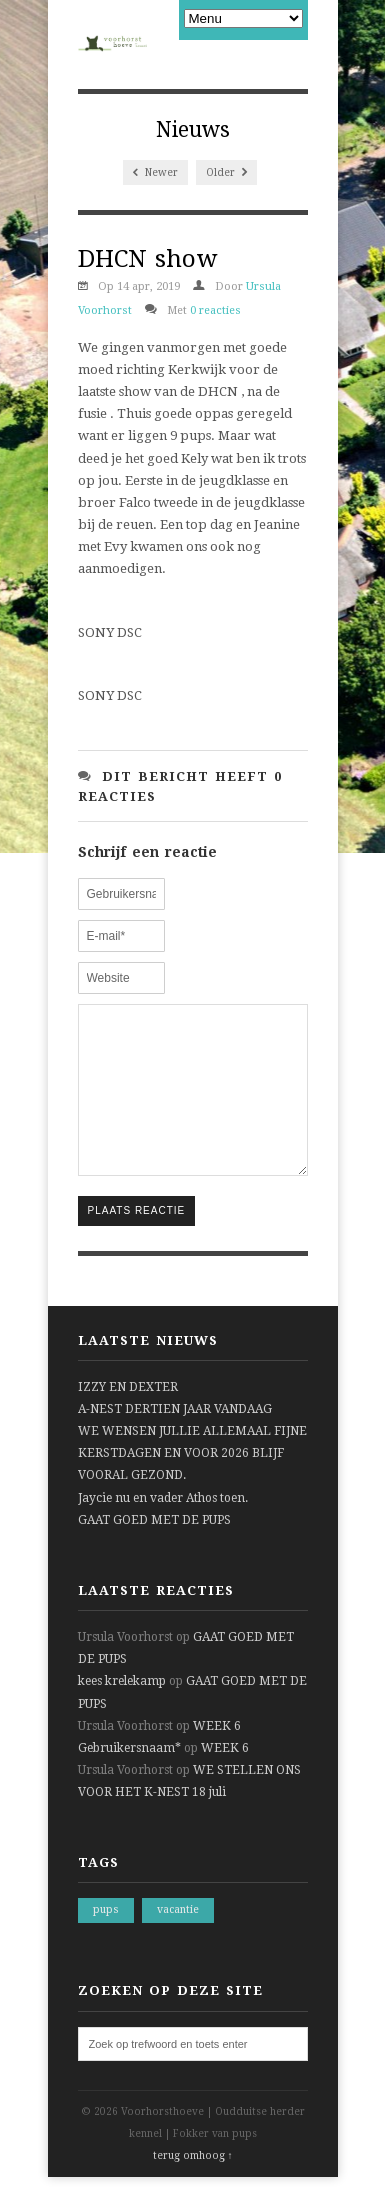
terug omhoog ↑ (193, 2185)
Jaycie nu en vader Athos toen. (163, 1528)
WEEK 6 (217, 1756)
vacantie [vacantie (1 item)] (178, 1939)
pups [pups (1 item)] (106, 1939)
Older (226, 172)
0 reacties (215, 310)
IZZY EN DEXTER (128, 1417)
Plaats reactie (137, 1240)
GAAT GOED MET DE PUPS (154, 1550)
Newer (155, 172)
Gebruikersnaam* (129, 1778)
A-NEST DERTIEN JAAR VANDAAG (175, 1439)
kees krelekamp (122, 1711)
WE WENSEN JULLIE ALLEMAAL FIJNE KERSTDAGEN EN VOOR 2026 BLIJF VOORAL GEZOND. (192, 1483)
